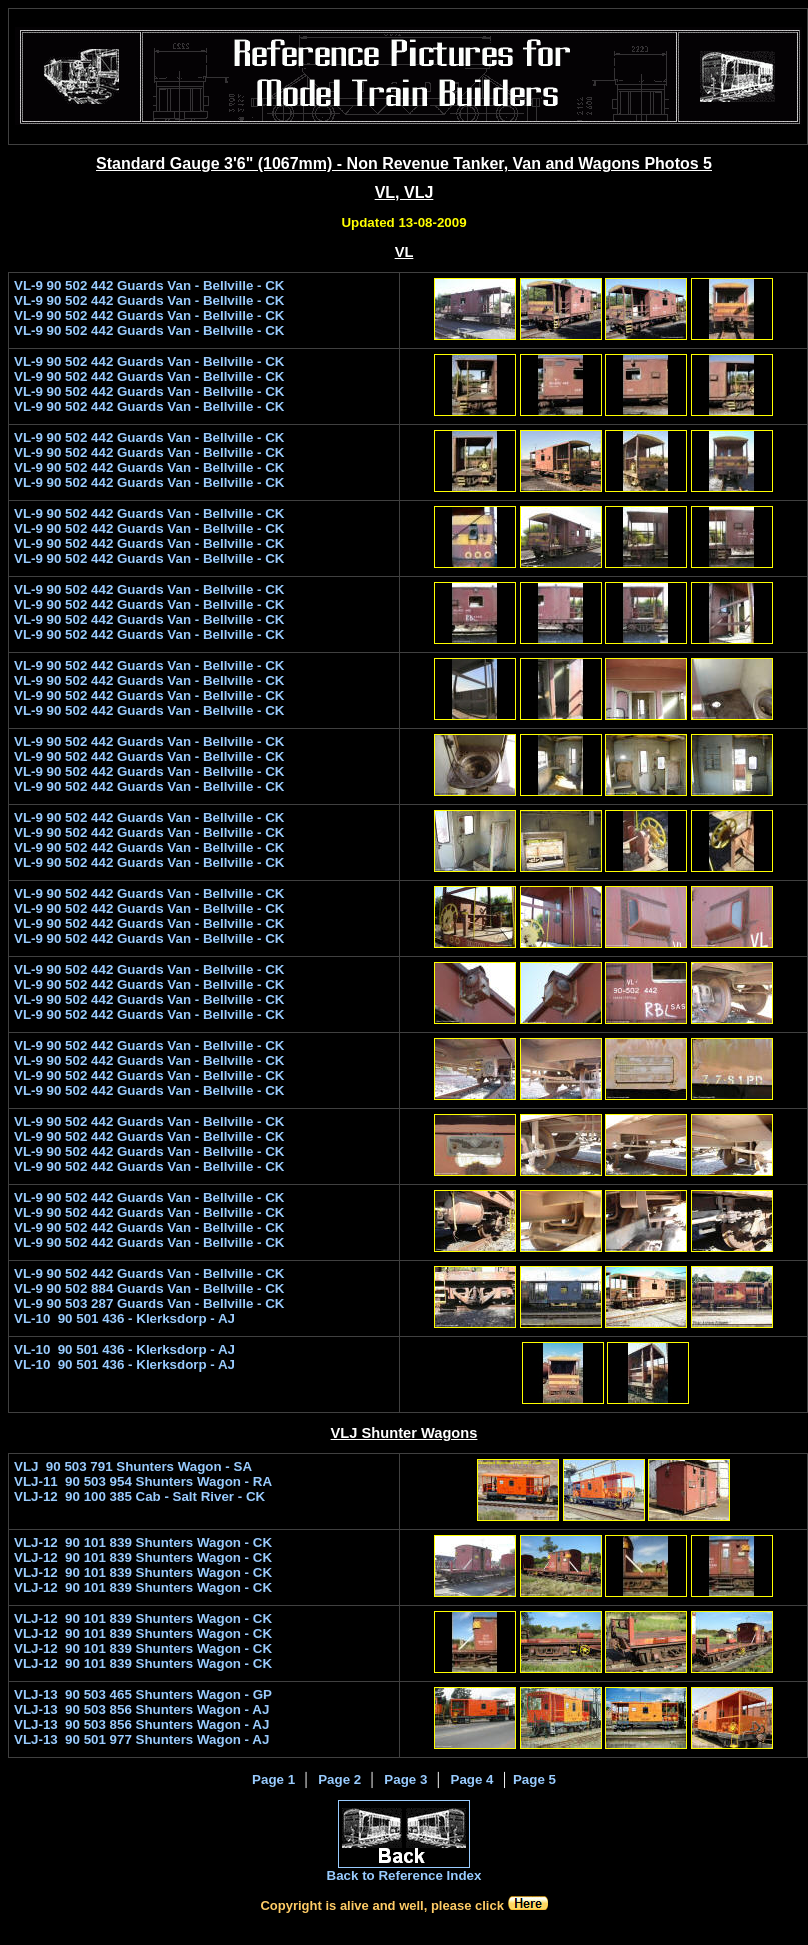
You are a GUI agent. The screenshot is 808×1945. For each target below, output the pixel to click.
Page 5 (534, 1779)
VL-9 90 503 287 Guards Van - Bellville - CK (149, 1303)
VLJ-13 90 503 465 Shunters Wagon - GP (143, 1694)
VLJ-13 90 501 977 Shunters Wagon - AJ (141, 1739)
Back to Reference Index (404, 1875)
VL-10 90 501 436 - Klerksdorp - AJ (124, 1318)
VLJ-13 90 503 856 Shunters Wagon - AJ (141, 1709)
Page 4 (472, 1779)
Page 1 (273, 1779)
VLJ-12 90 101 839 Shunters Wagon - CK (143, 1542)
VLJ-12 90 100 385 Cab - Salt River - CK (139, 1496)
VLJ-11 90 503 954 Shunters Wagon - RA (143, 1481)
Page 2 (339, 1779)
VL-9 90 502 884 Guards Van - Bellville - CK (149, 1288)
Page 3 (405, 1779)
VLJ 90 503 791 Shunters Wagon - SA (133, 1466)
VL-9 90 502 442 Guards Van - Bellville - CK (149, 285)
